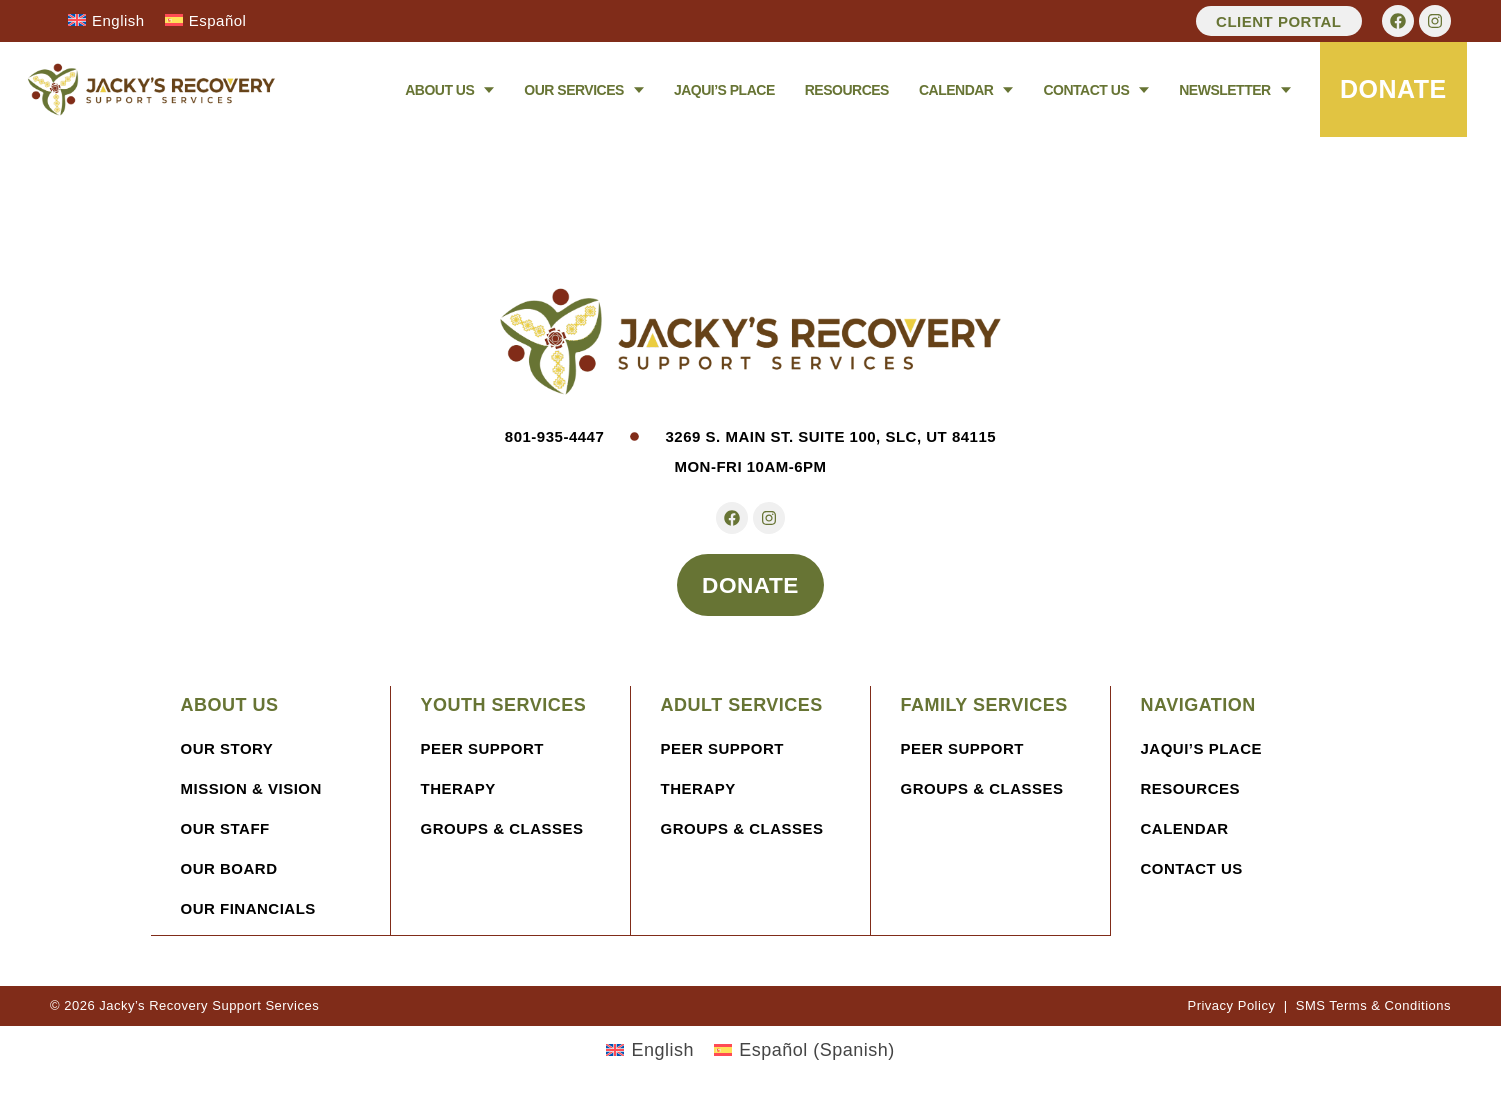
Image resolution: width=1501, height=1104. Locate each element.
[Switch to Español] (206, 20)
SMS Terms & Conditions (1373, 1006)
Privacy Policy (1231, 1006)
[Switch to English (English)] (650, 1051)
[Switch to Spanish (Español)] (804, 1051)
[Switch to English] (106, 20)
